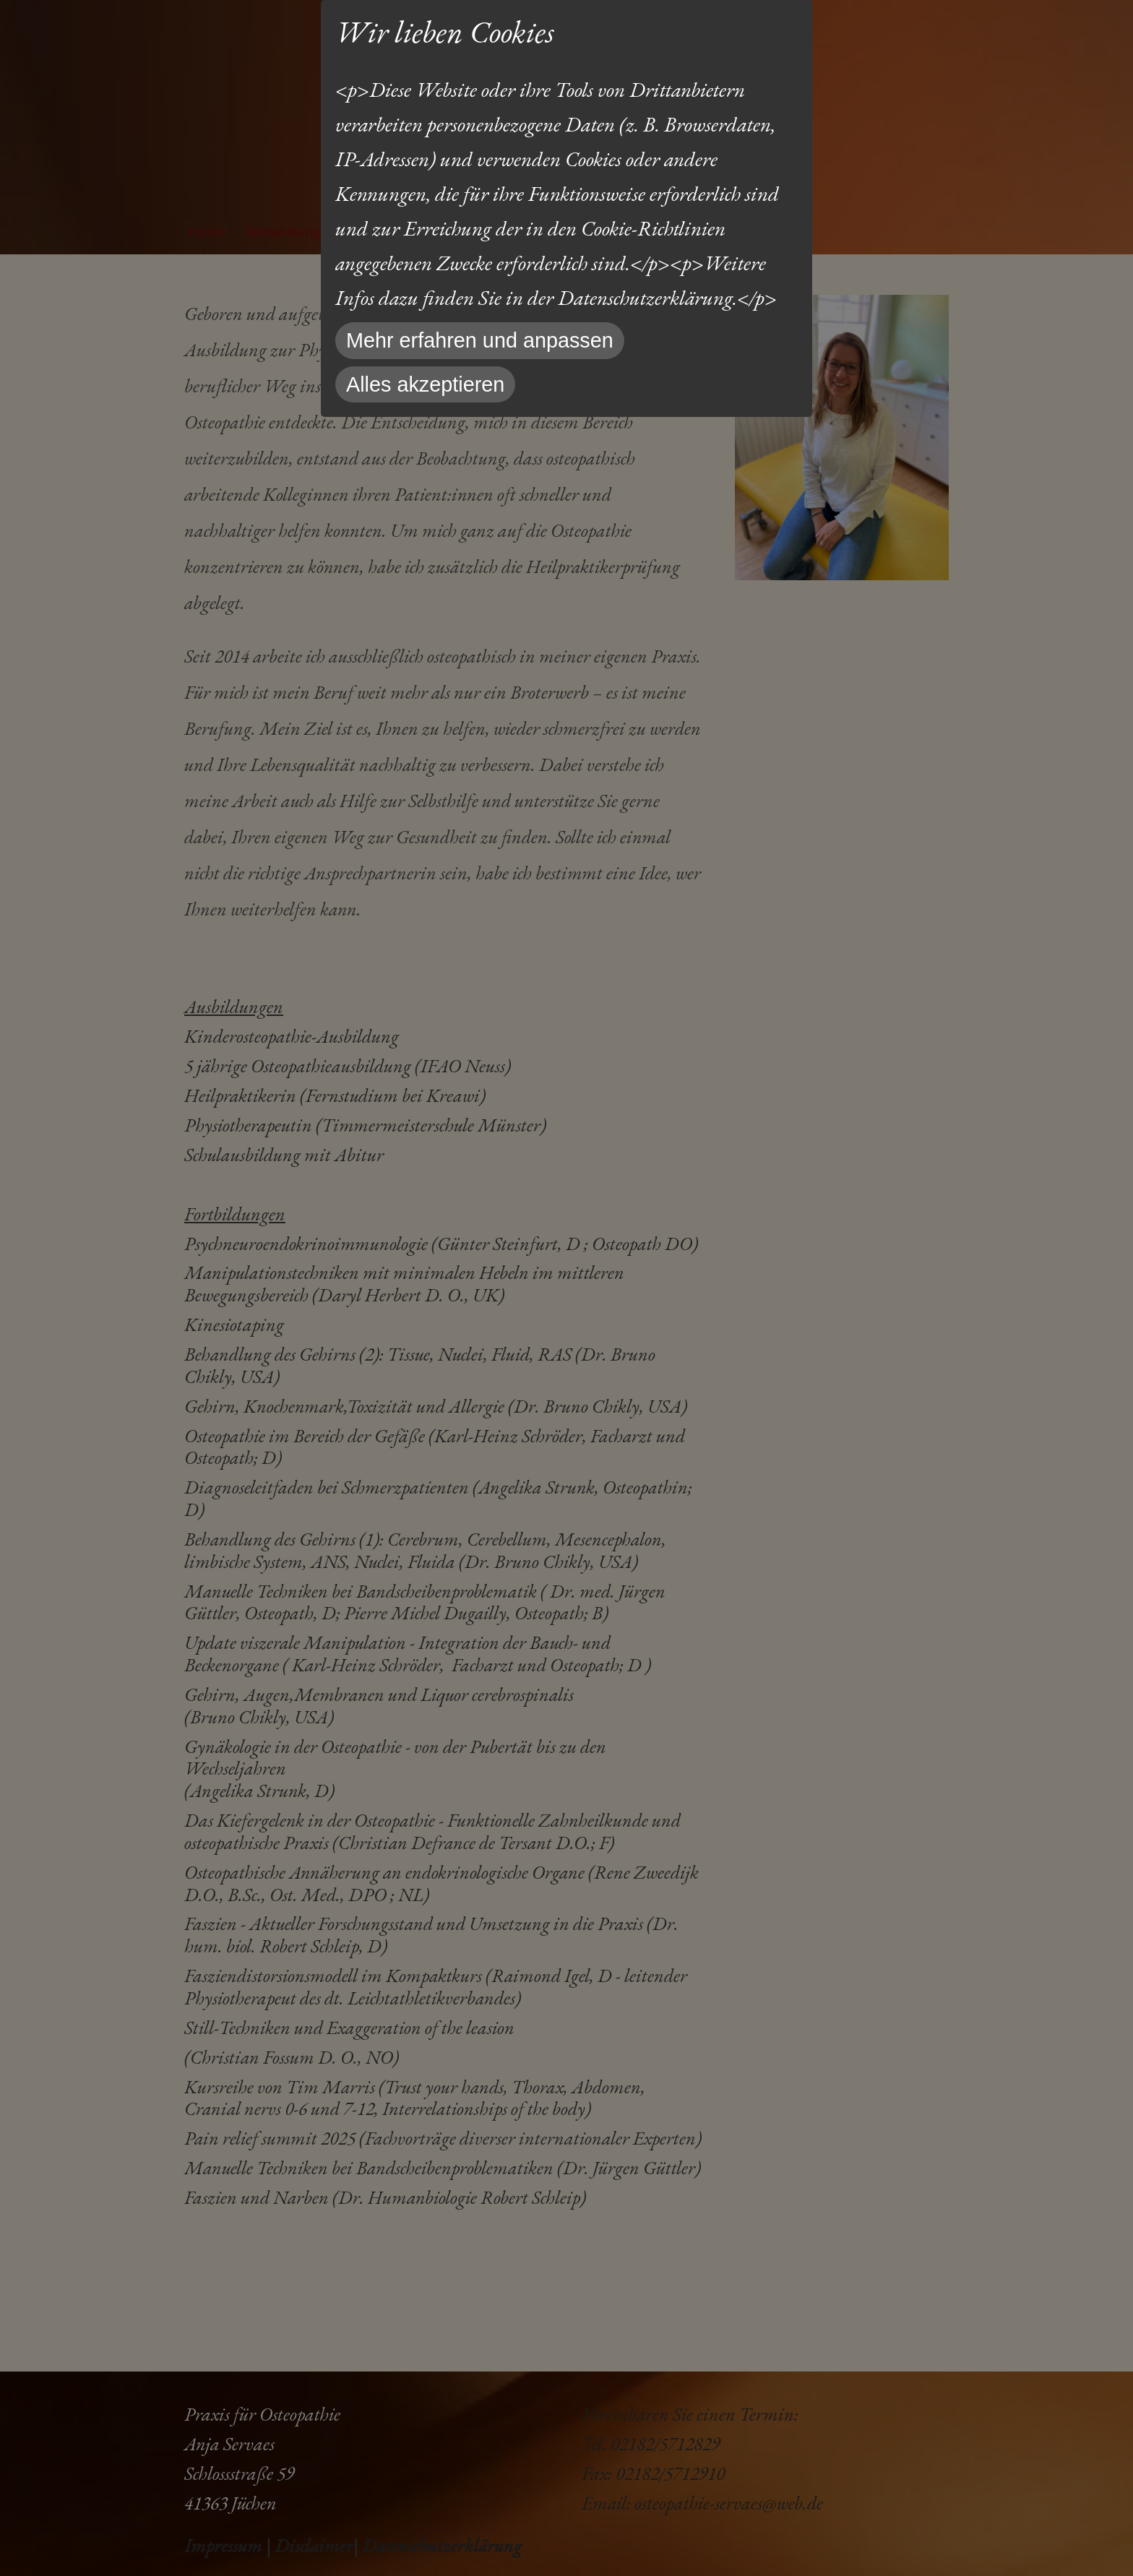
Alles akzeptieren (425, 384)
